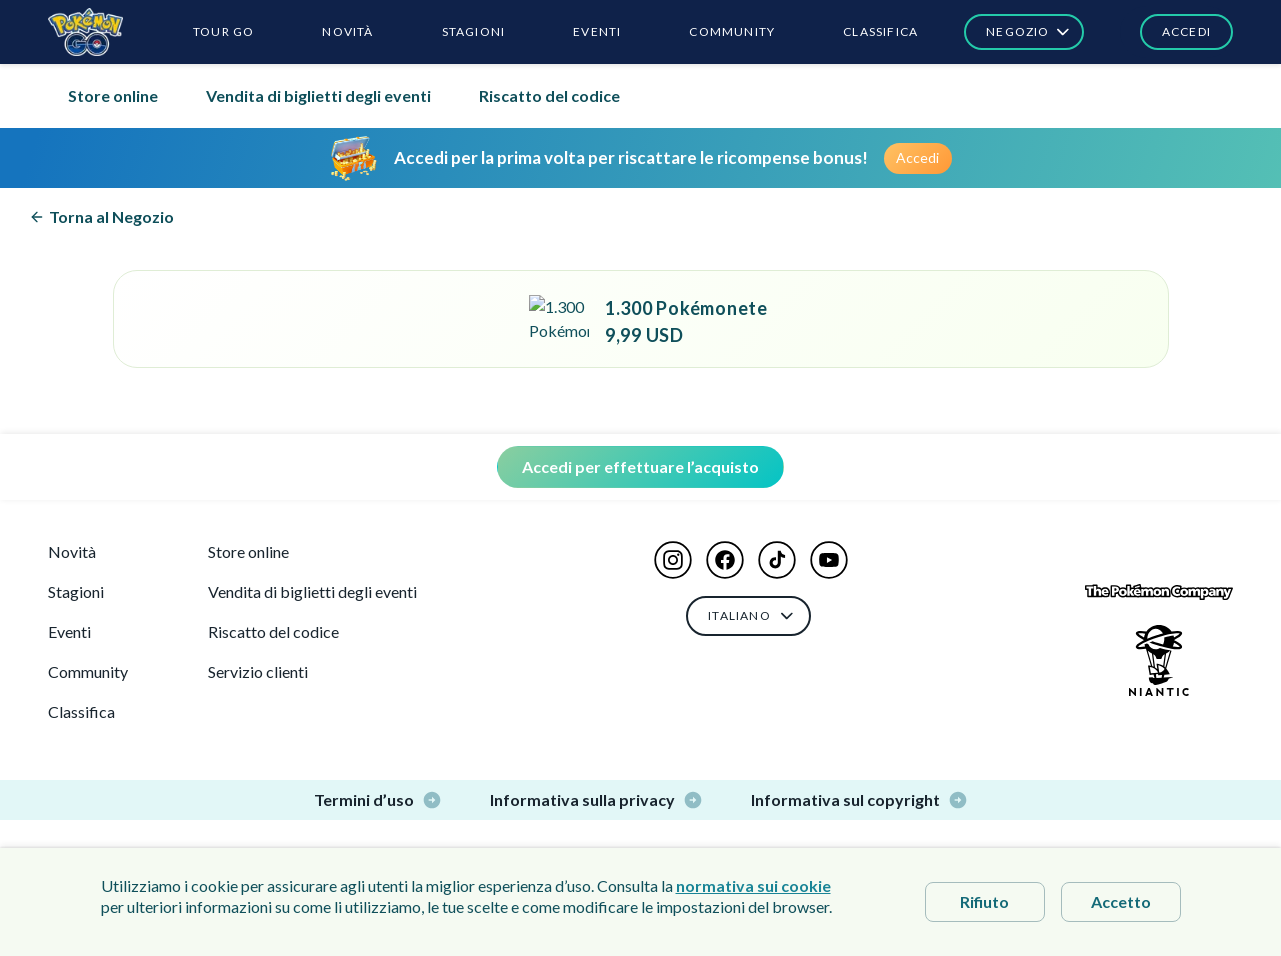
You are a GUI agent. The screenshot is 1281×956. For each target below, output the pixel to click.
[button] (1176, 32)
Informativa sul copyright (859, 800)
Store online (113, 95)
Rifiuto (984, 901)
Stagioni (76, 591)
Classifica (81, 711)
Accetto (1121, 901)
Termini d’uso (378, 800)
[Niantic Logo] (1159, 660)
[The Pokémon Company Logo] (1159, 592)
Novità (72, 551)
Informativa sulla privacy (596, 800)
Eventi (69, 631)
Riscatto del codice (549, 95)
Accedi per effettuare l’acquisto (640, 466)
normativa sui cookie (753, 885)
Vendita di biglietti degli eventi (318, 95)
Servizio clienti (258, 671)
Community (88, 671)
